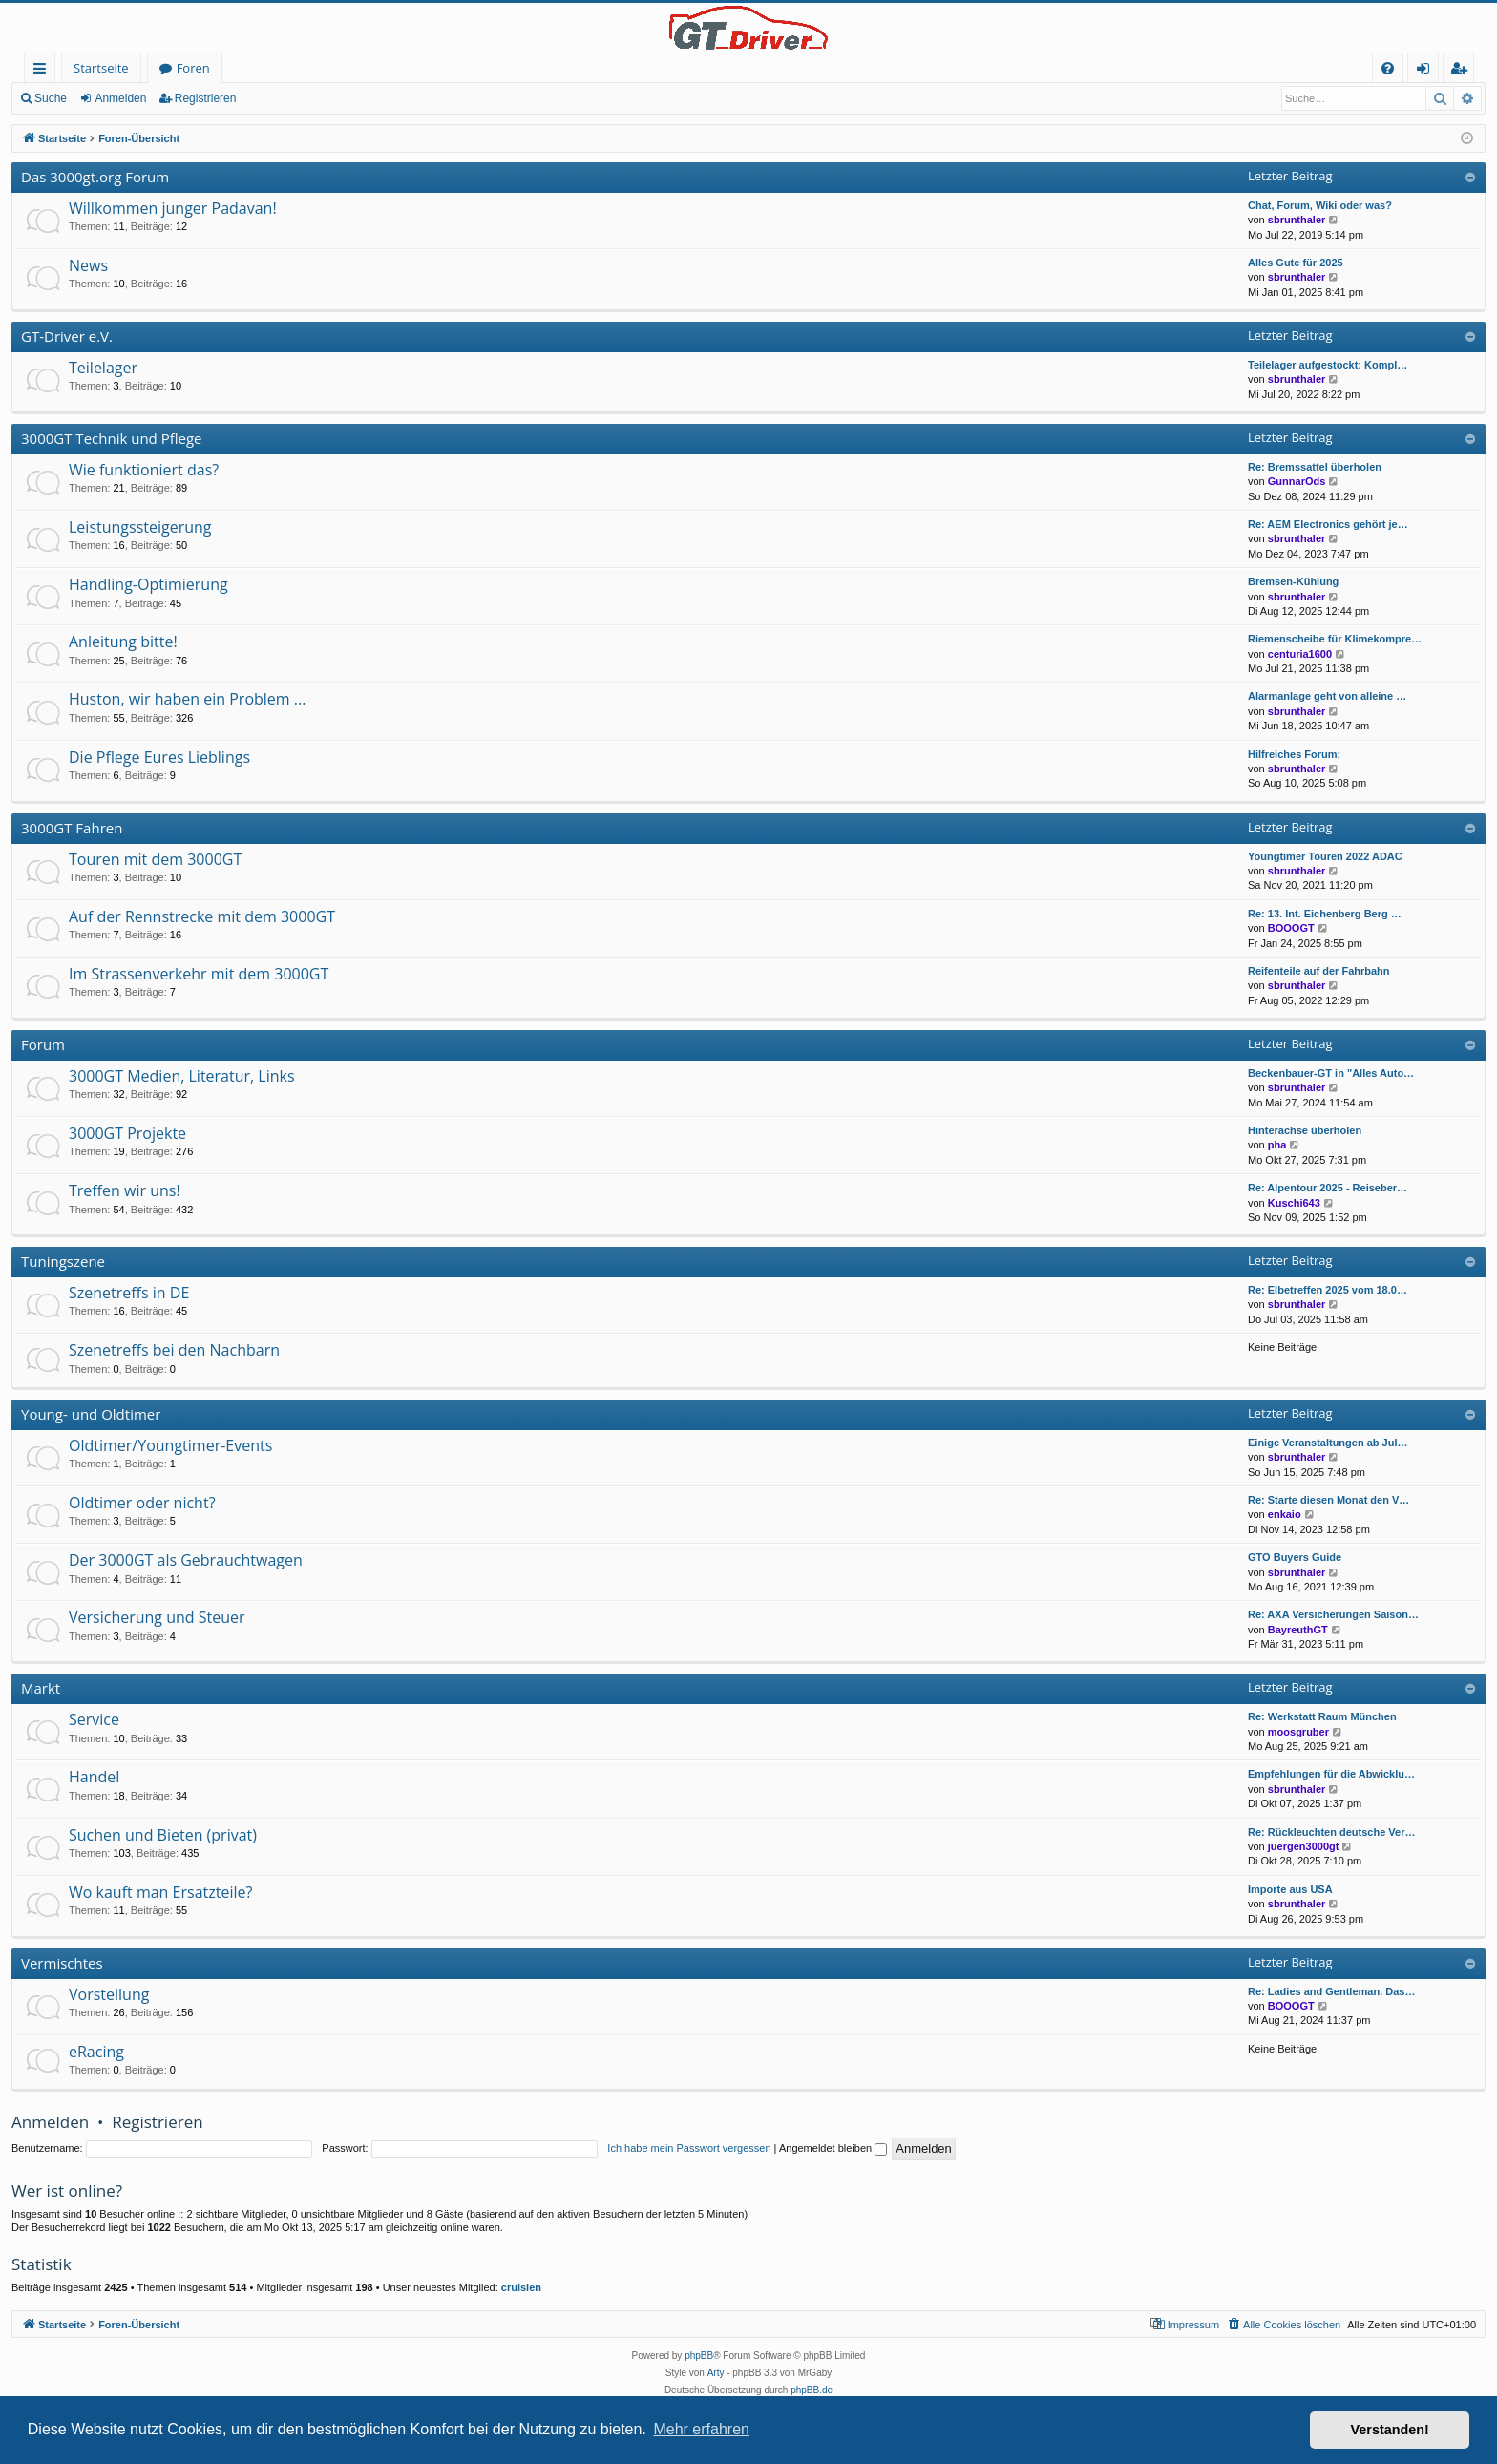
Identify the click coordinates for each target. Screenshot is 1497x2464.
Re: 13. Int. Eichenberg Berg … (1325, 913)
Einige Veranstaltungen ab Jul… (1327, 1442)
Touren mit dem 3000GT (155, 859)
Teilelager (103, 367)
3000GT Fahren (71, 827)
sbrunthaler (1297, 219)
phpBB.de (812, 2390)
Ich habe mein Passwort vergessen (688, 2148)
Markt (40, 1687)
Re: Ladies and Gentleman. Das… (1331, 1991)
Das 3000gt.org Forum (95, 176)
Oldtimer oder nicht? (142, 1502)
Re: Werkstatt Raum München (1322, 1716)
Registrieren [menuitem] (1462, 71)
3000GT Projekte (127, 1133)
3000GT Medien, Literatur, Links (182, 1075)
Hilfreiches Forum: (1294, 754)
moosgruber (1298, 1731)
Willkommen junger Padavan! (173, 208)
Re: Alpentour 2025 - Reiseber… (1327, 1187)
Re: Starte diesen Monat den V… (1328, 1500)
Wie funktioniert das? (144, 469)
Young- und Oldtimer (90, 1413)
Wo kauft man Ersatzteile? (160, 1892)
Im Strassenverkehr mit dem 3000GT (198, 973)
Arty (716, 2373)
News (88, 265)
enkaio (1284, 1514)
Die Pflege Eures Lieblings (159, 757)
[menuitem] (1387, 68)
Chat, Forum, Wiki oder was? (1320, 205)
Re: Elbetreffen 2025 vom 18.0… (1327, 1289)
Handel (94, 1776)
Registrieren (206, 98)
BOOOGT (1291, 928)
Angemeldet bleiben (833, 2148)
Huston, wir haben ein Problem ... (187, 698)
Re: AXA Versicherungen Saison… (1333, 1614)
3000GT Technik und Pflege (111, 438)
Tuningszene (63, 1261)
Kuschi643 (1294, 1203)
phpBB (699, 2355)
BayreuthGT (1298, 1629)
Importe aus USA (1290, 1889)
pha (1277, 1144)
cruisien (521, 2287)
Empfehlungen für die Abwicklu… (1331, 1774)
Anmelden (120, 98)
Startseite (101, 67)
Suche (50, 98)
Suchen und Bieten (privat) (163, 1834)
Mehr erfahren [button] (701, 2429)
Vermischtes (62, 1962)
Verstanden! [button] (1390, 2429)
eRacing (96, 2051)
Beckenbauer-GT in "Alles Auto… (1331, 1073)
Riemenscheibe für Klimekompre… (1335, 638)
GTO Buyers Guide (1294, 1557)
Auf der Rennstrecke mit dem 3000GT (202, 916)
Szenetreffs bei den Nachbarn (174, 1349)
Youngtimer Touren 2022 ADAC (1325, 856)
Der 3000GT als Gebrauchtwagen (186, 1559)
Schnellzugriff (43, 71)
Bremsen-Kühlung (1293, 581)
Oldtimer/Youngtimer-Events (170, 1445)
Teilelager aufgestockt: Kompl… (1327, 364)
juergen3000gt (1303, 1846)
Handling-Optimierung (148, 584)
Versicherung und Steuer (157, 1617)
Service (94, 1719)
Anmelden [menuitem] (1428, 71)
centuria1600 (1300, 654)
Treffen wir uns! (124, 1190)
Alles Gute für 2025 (1295, 262)
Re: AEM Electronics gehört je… (1328, 524)
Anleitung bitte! (123, 641)
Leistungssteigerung (140, 526)
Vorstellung (109, 1994)
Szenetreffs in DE (129, 1292)
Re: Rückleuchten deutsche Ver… (1331, 1832)
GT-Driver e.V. (67, 336)
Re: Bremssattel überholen (1314, 467)
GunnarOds (1297, 481)
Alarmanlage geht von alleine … (1327, 696)
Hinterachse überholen (1304, 1130)
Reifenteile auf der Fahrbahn (1319, 971)
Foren (193, 67)
